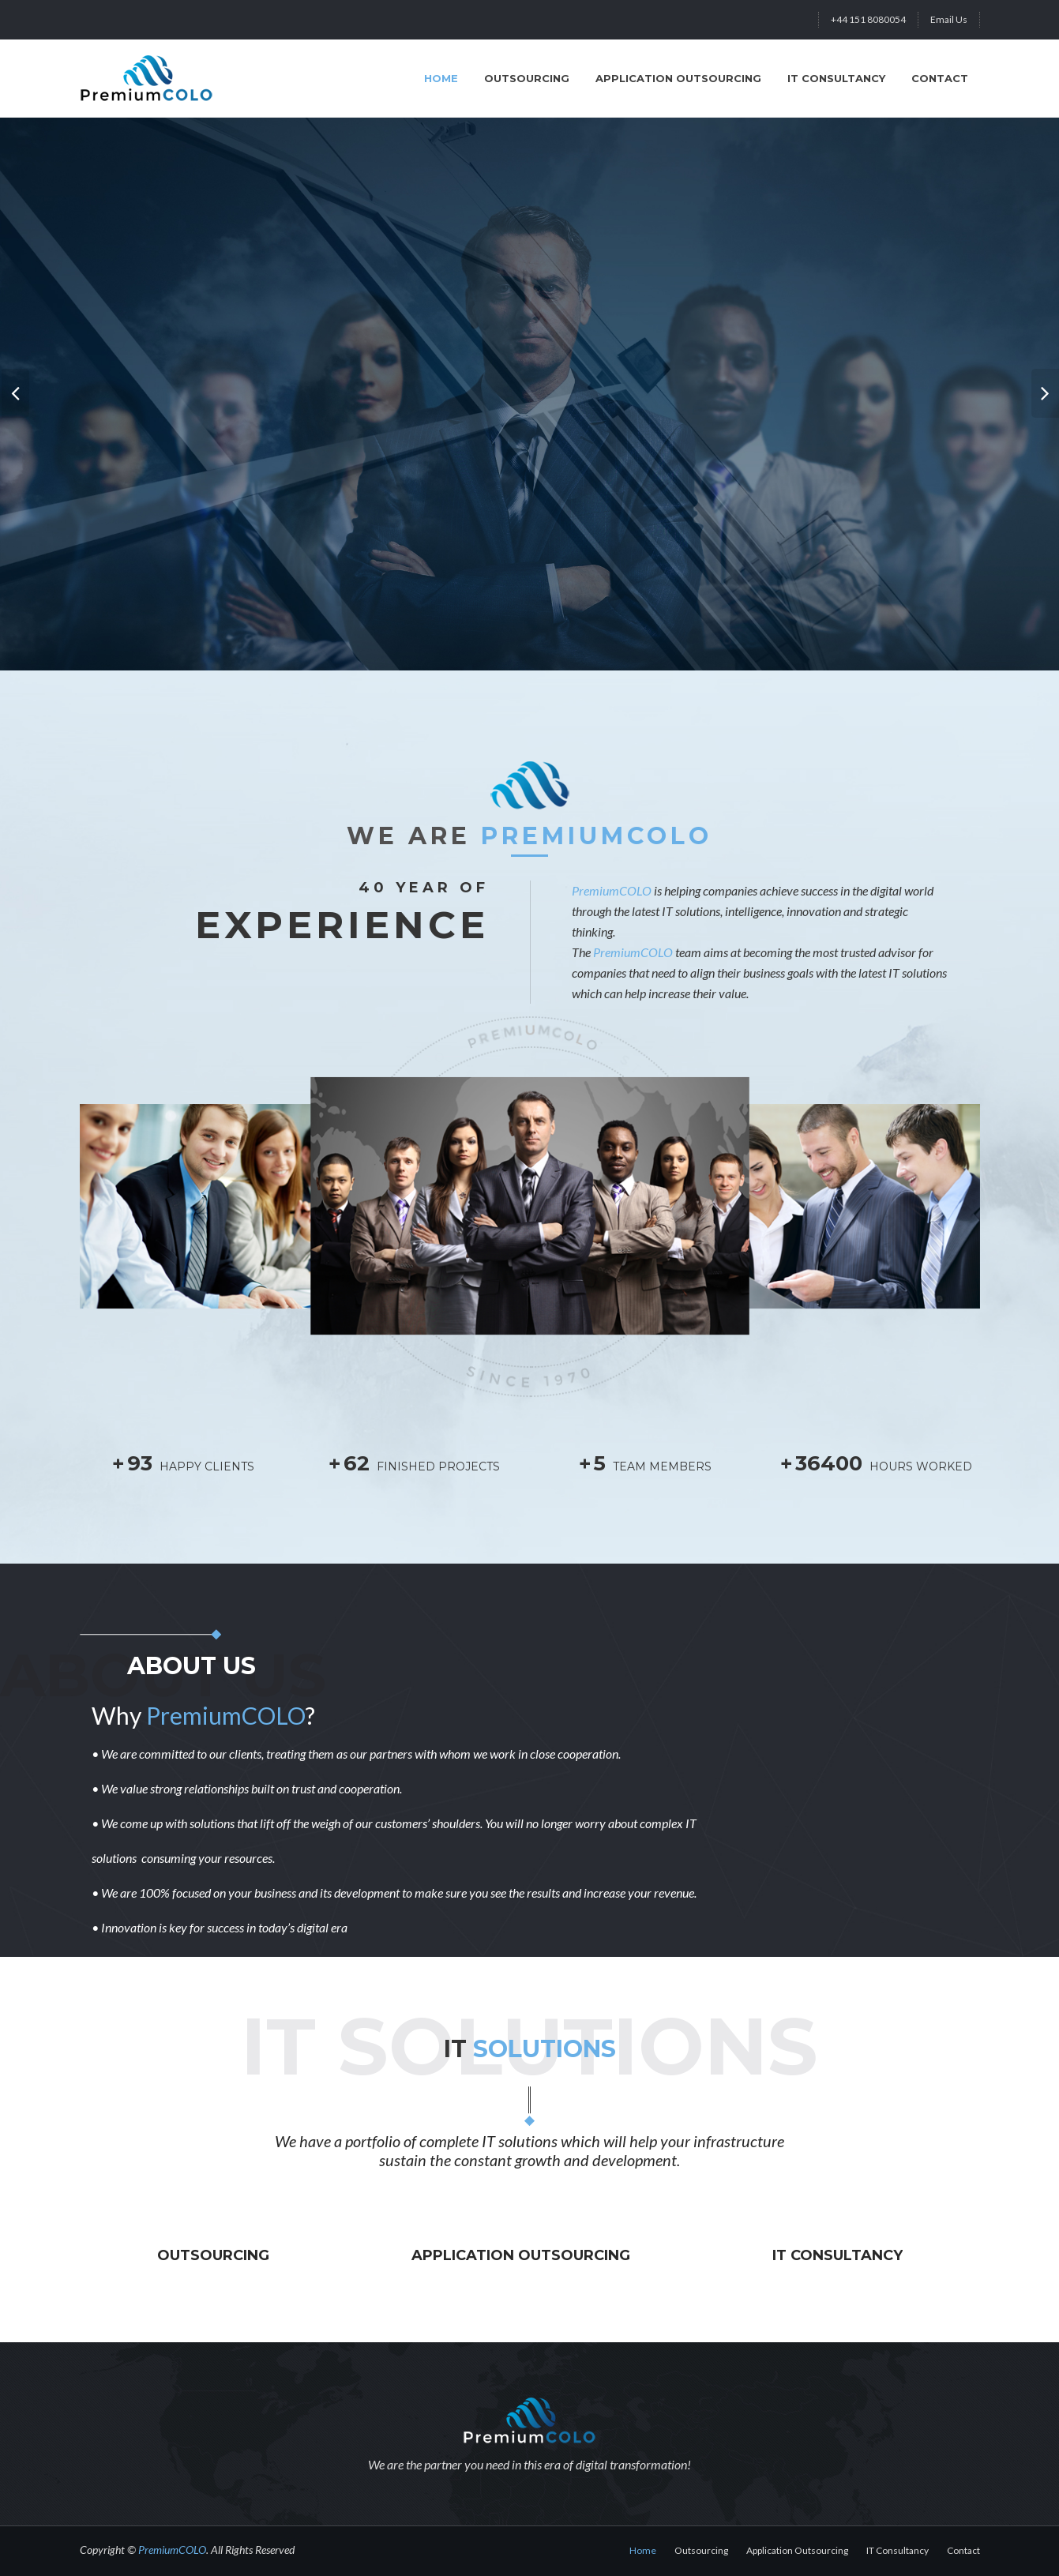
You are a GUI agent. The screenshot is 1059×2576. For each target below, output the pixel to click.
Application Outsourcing (678, 78)
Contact (939, 78)
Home (642, 2550)
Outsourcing (526, 78)
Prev (16, 384)
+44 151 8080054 (868, 19)
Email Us (948, 19)
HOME (441, 78)
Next (1043, 384)
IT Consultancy (836, 78)
